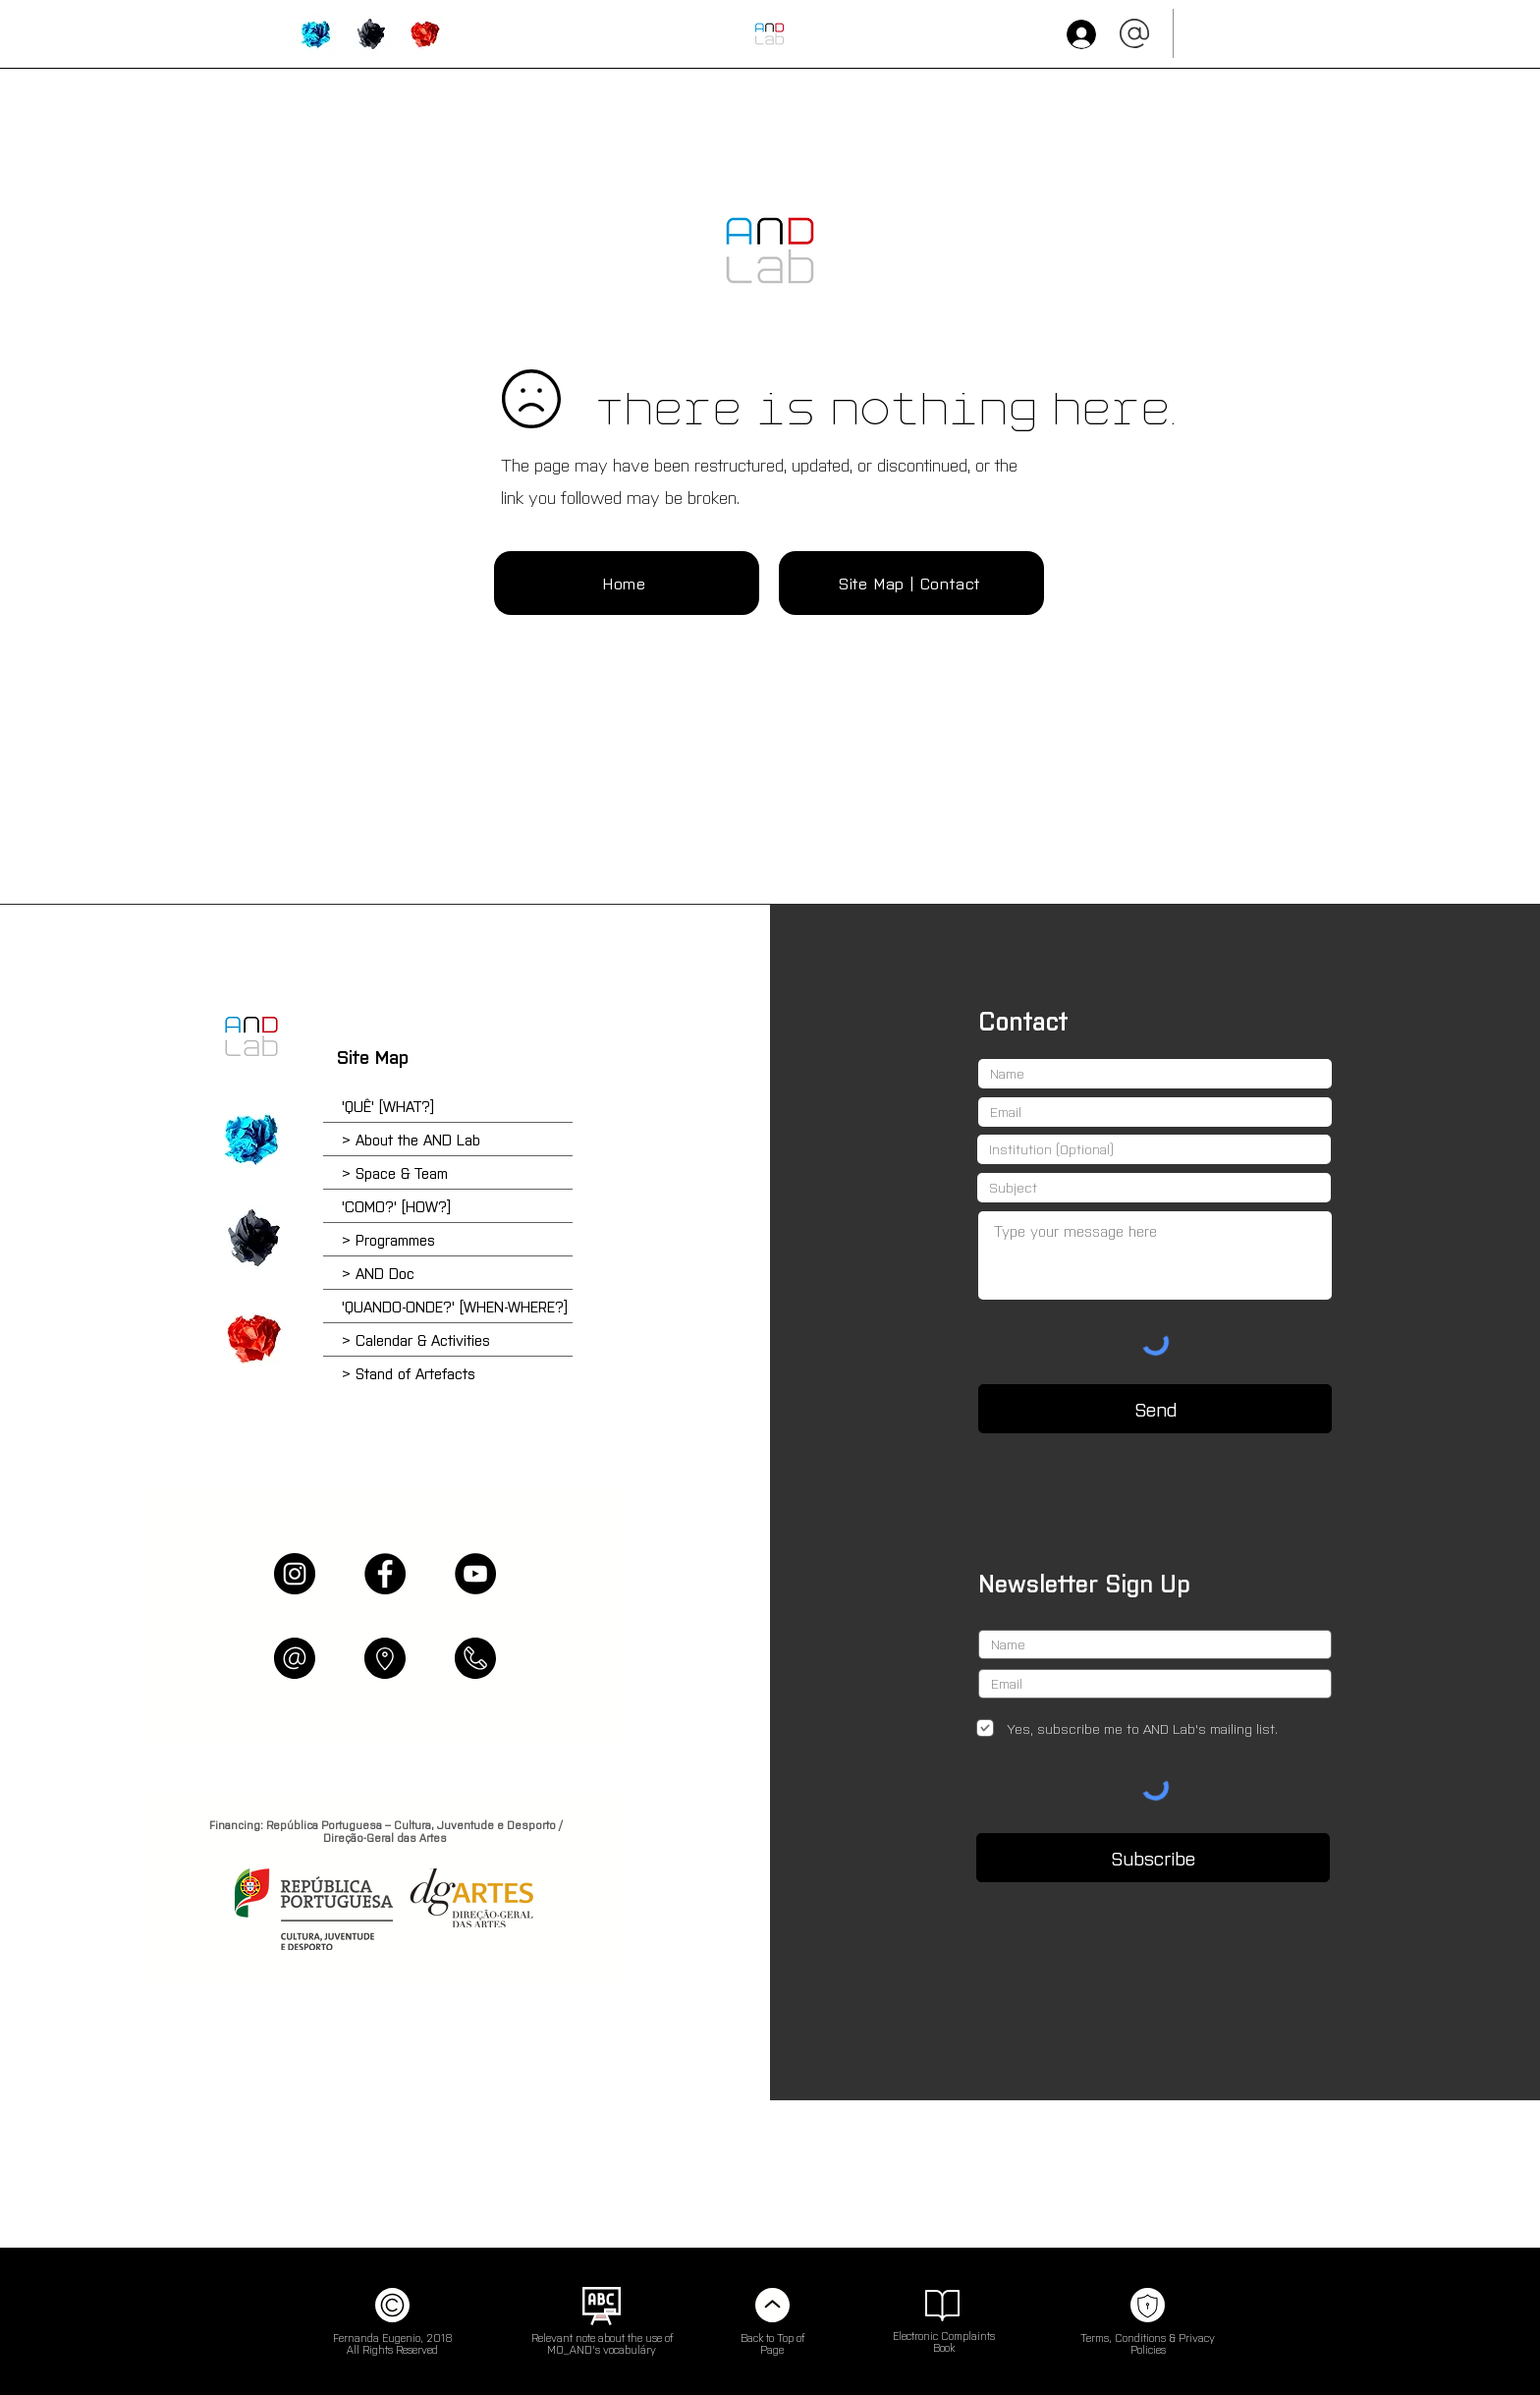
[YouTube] (475, 1573)
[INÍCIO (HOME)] (770, 250)
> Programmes (388, 1239)
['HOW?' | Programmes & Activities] (370, 34)
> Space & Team (395, 1172)
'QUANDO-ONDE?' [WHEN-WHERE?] (455, 1306)
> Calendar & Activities (416, 1339)
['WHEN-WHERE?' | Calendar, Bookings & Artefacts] (424, 34)
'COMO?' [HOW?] (396, 1206)
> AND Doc (378, 1272)
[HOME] (769, 34)
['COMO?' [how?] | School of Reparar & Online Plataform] (251, 1238)
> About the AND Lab (411, 1139)
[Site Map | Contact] (911, 583)
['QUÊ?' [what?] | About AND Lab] (251, 1138)
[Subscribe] (1153, 1857)
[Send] (1155, 1408)
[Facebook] (385, 1573)
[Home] (626, 583)
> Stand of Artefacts (408, 1373)
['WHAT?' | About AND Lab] (316, 34)
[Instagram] (294, 1573)
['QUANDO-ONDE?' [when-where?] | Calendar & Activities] (251, 1338)
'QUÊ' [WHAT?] (388, 1105)
